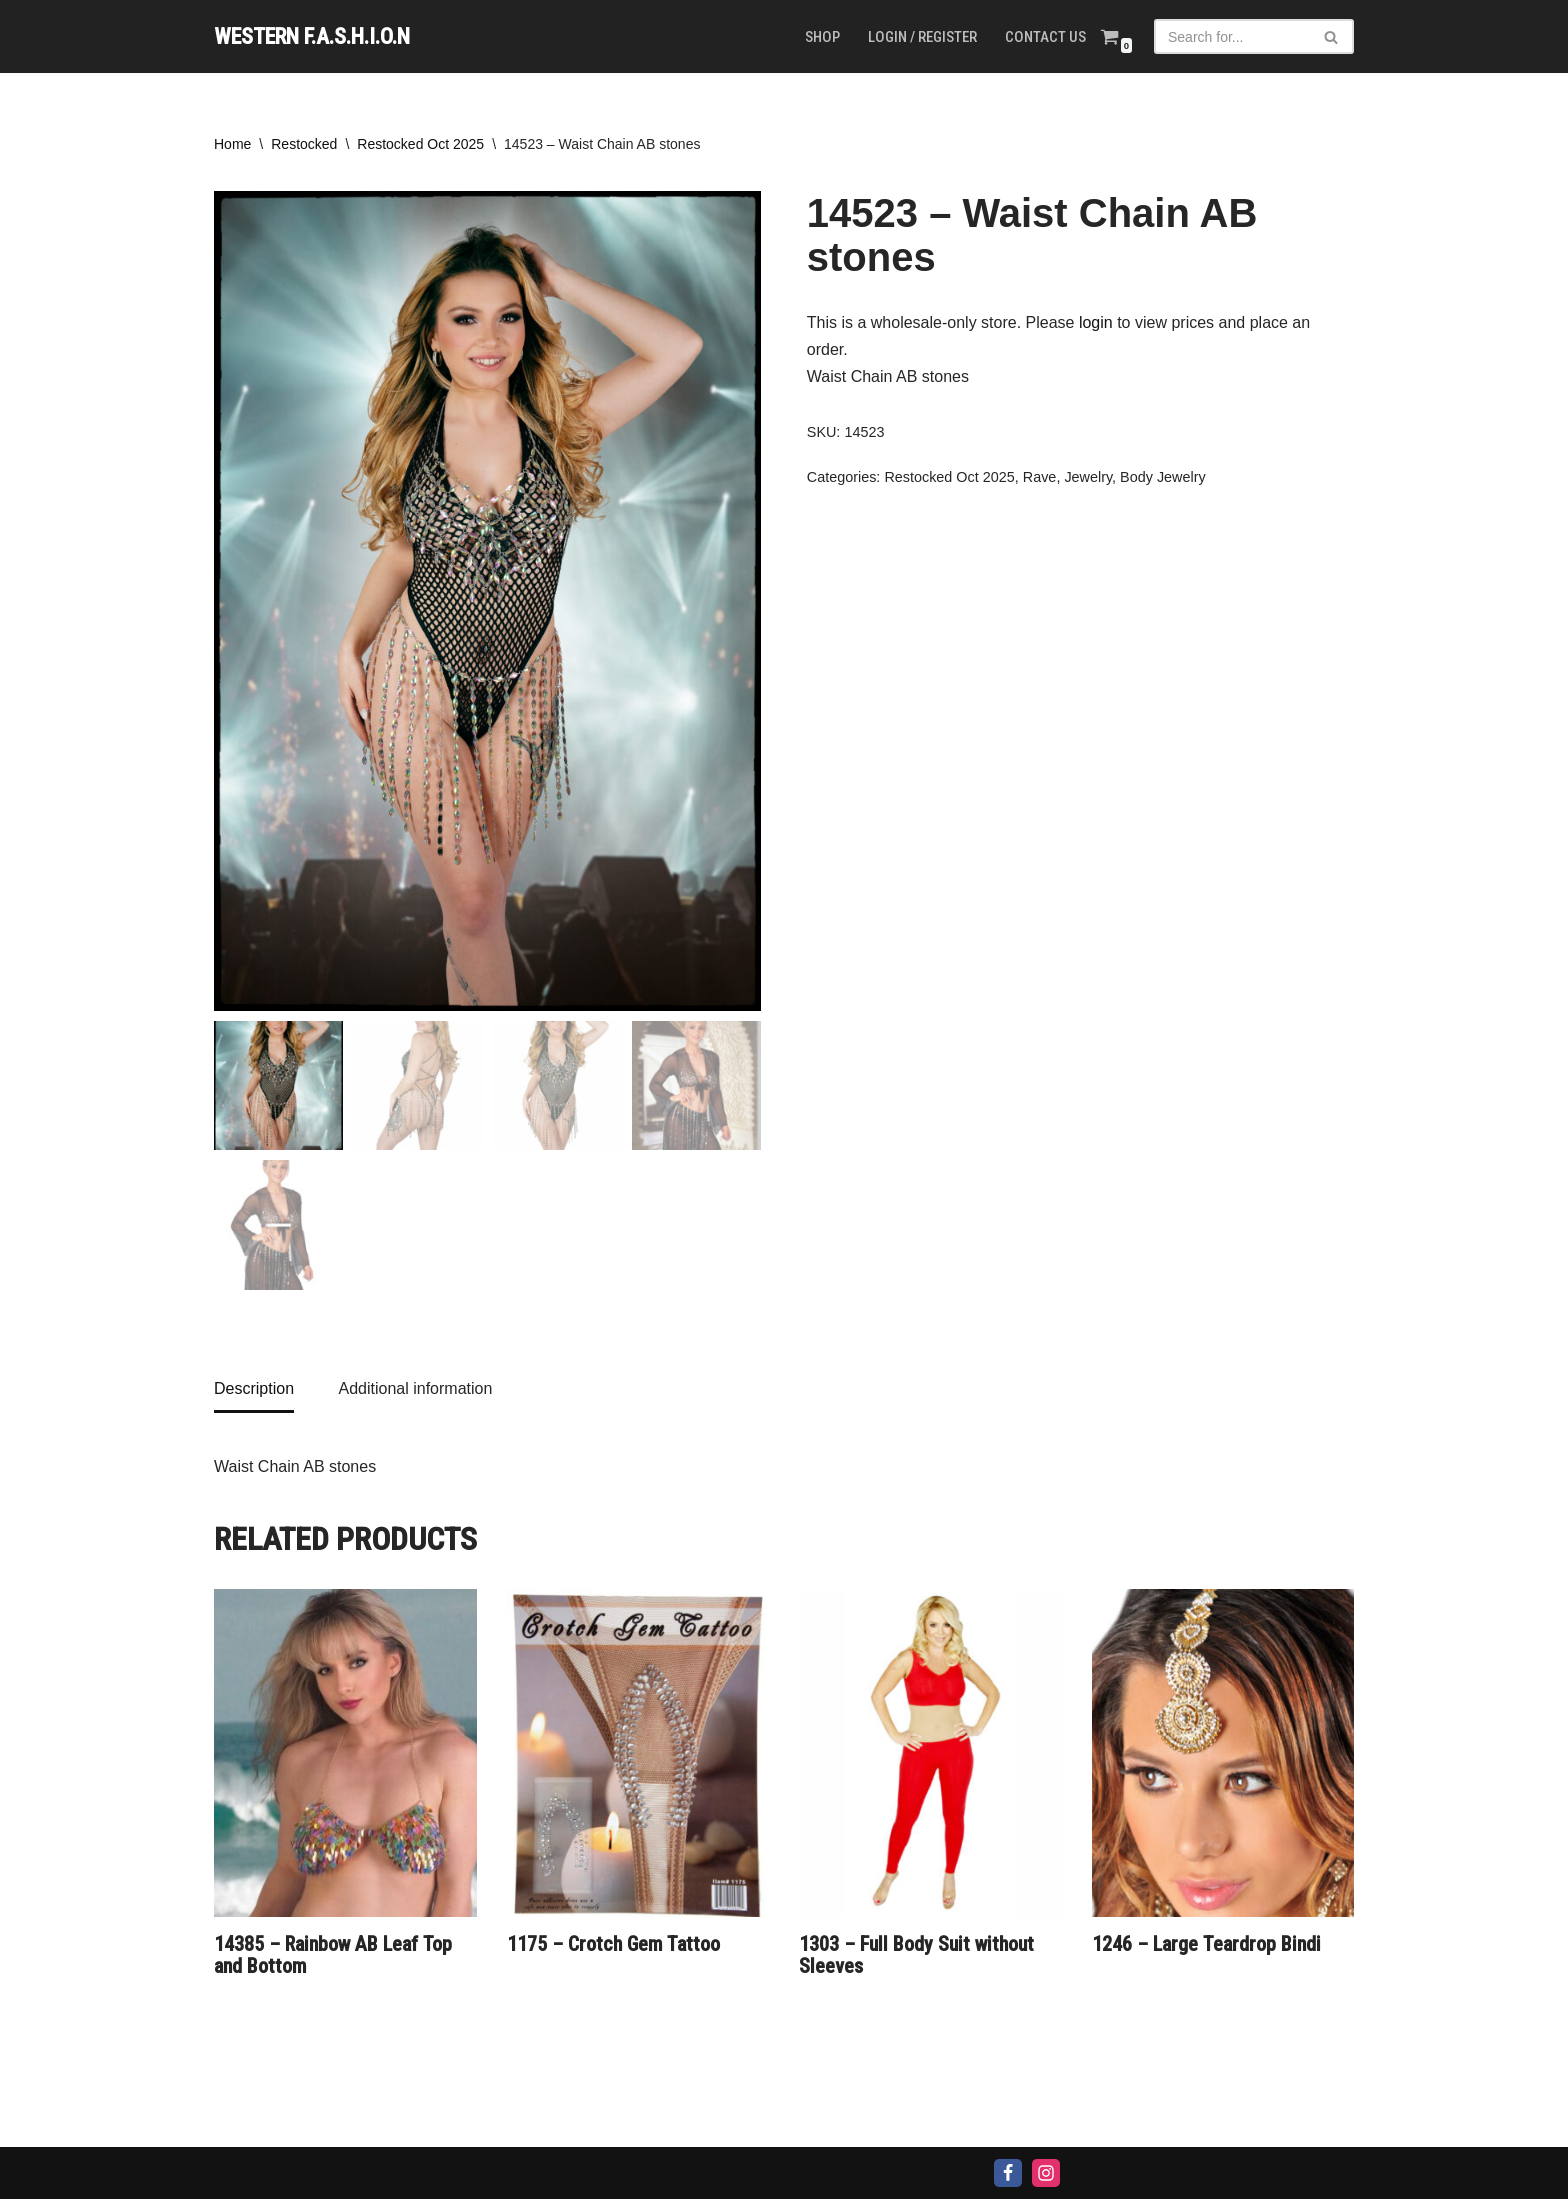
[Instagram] (1046, 2173)
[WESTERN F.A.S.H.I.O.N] (312, 36)
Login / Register (922, 37)
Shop (822, 37)
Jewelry (1088, 477)
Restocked (304, 144)
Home (232, 144)
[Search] (1231, 36)
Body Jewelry (1163, 477)
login (1096, 322)
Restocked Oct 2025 (420, 144)
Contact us (1045, 37)
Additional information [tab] (415, 1388)
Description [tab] (254, 1388)
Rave (1040, 477)
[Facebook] (1008, 2173)
